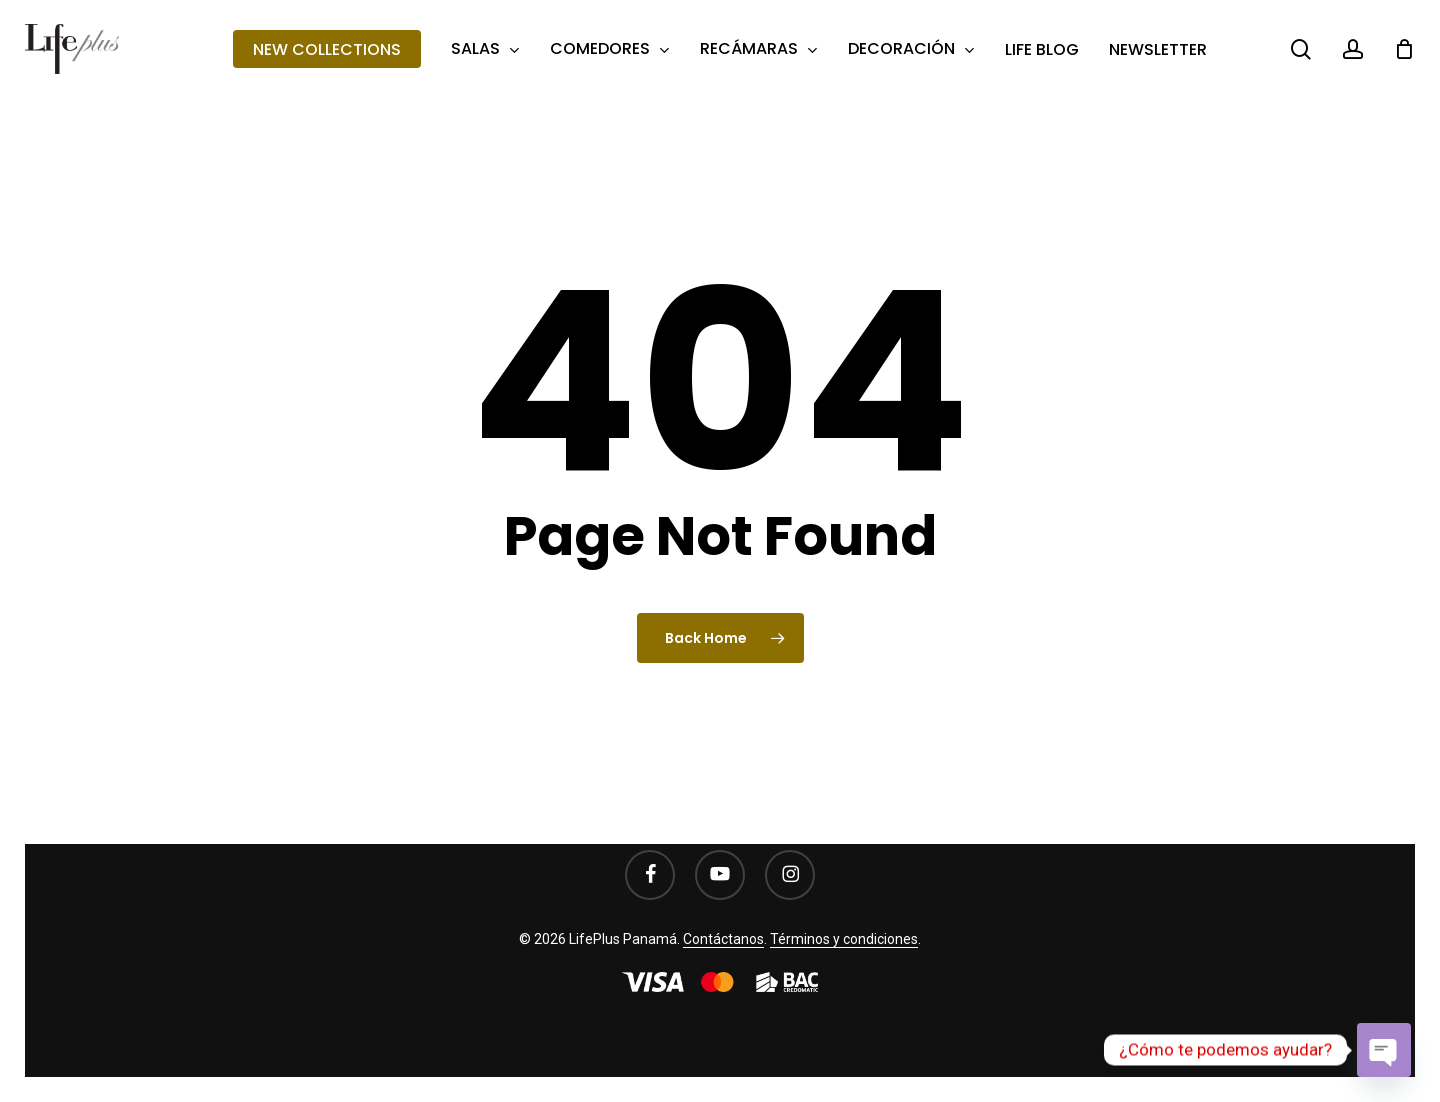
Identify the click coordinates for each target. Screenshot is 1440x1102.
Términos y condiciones (844, 939)
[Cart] (1404, 49)
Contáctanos (723, 939)
